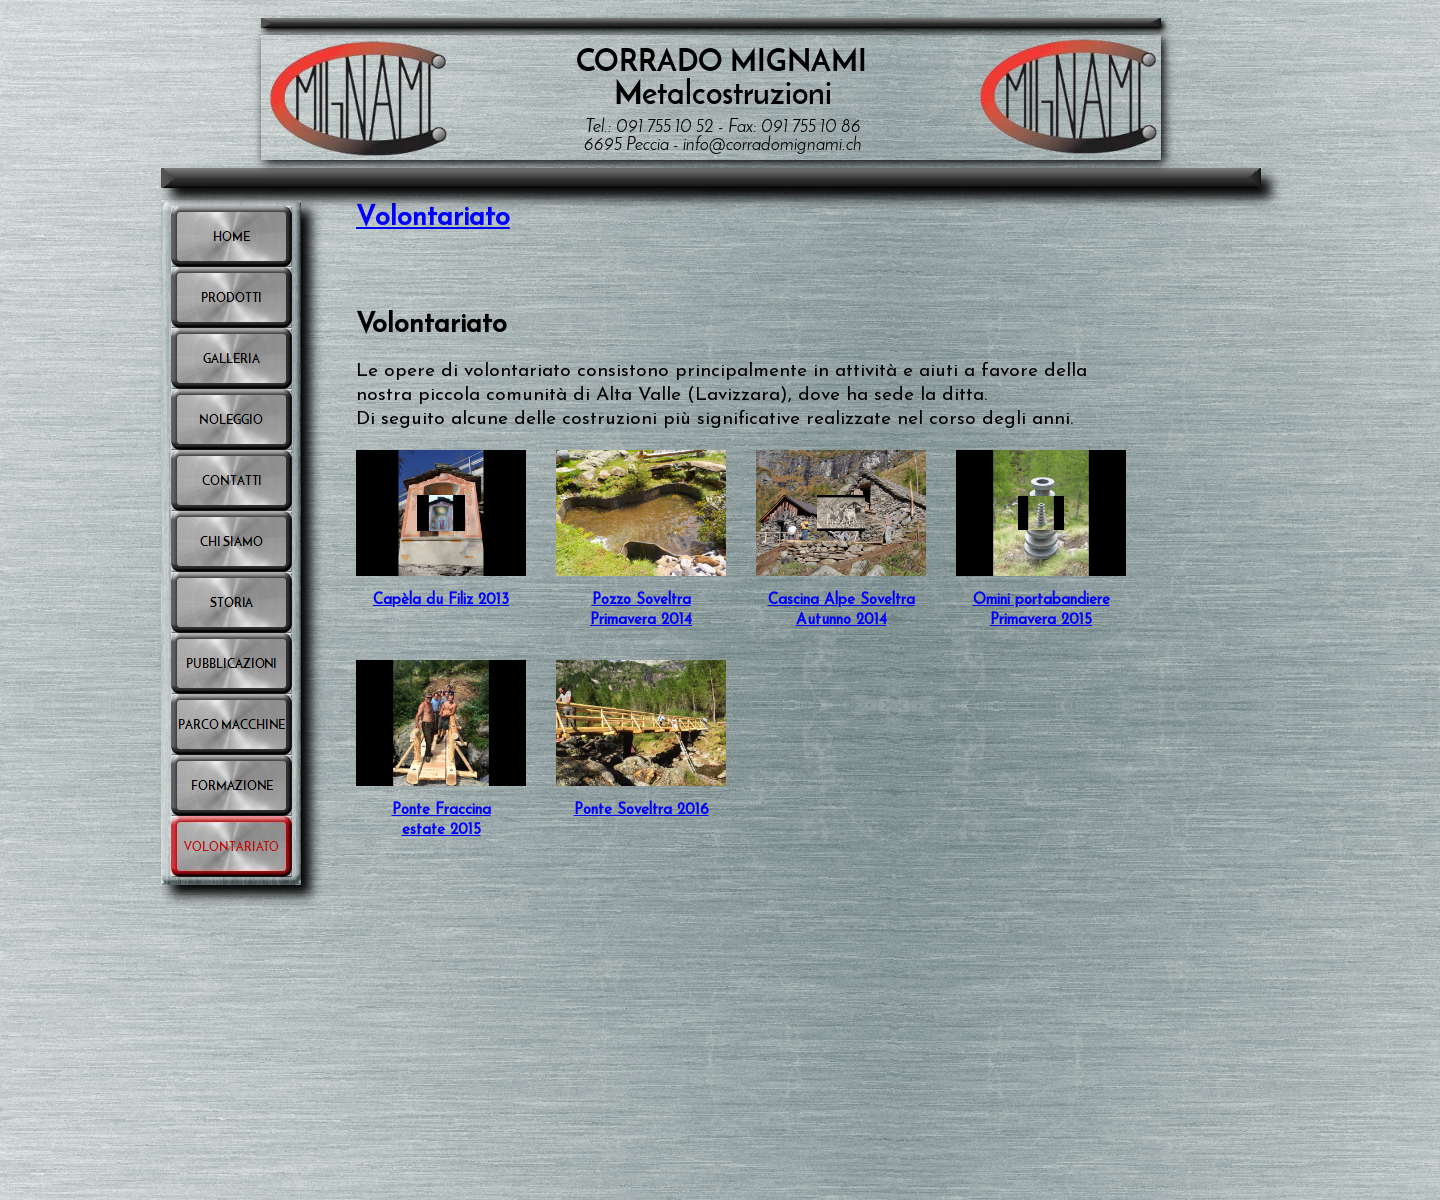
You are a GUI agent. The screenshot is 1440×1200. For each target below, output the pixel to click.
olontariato (442, 218)
